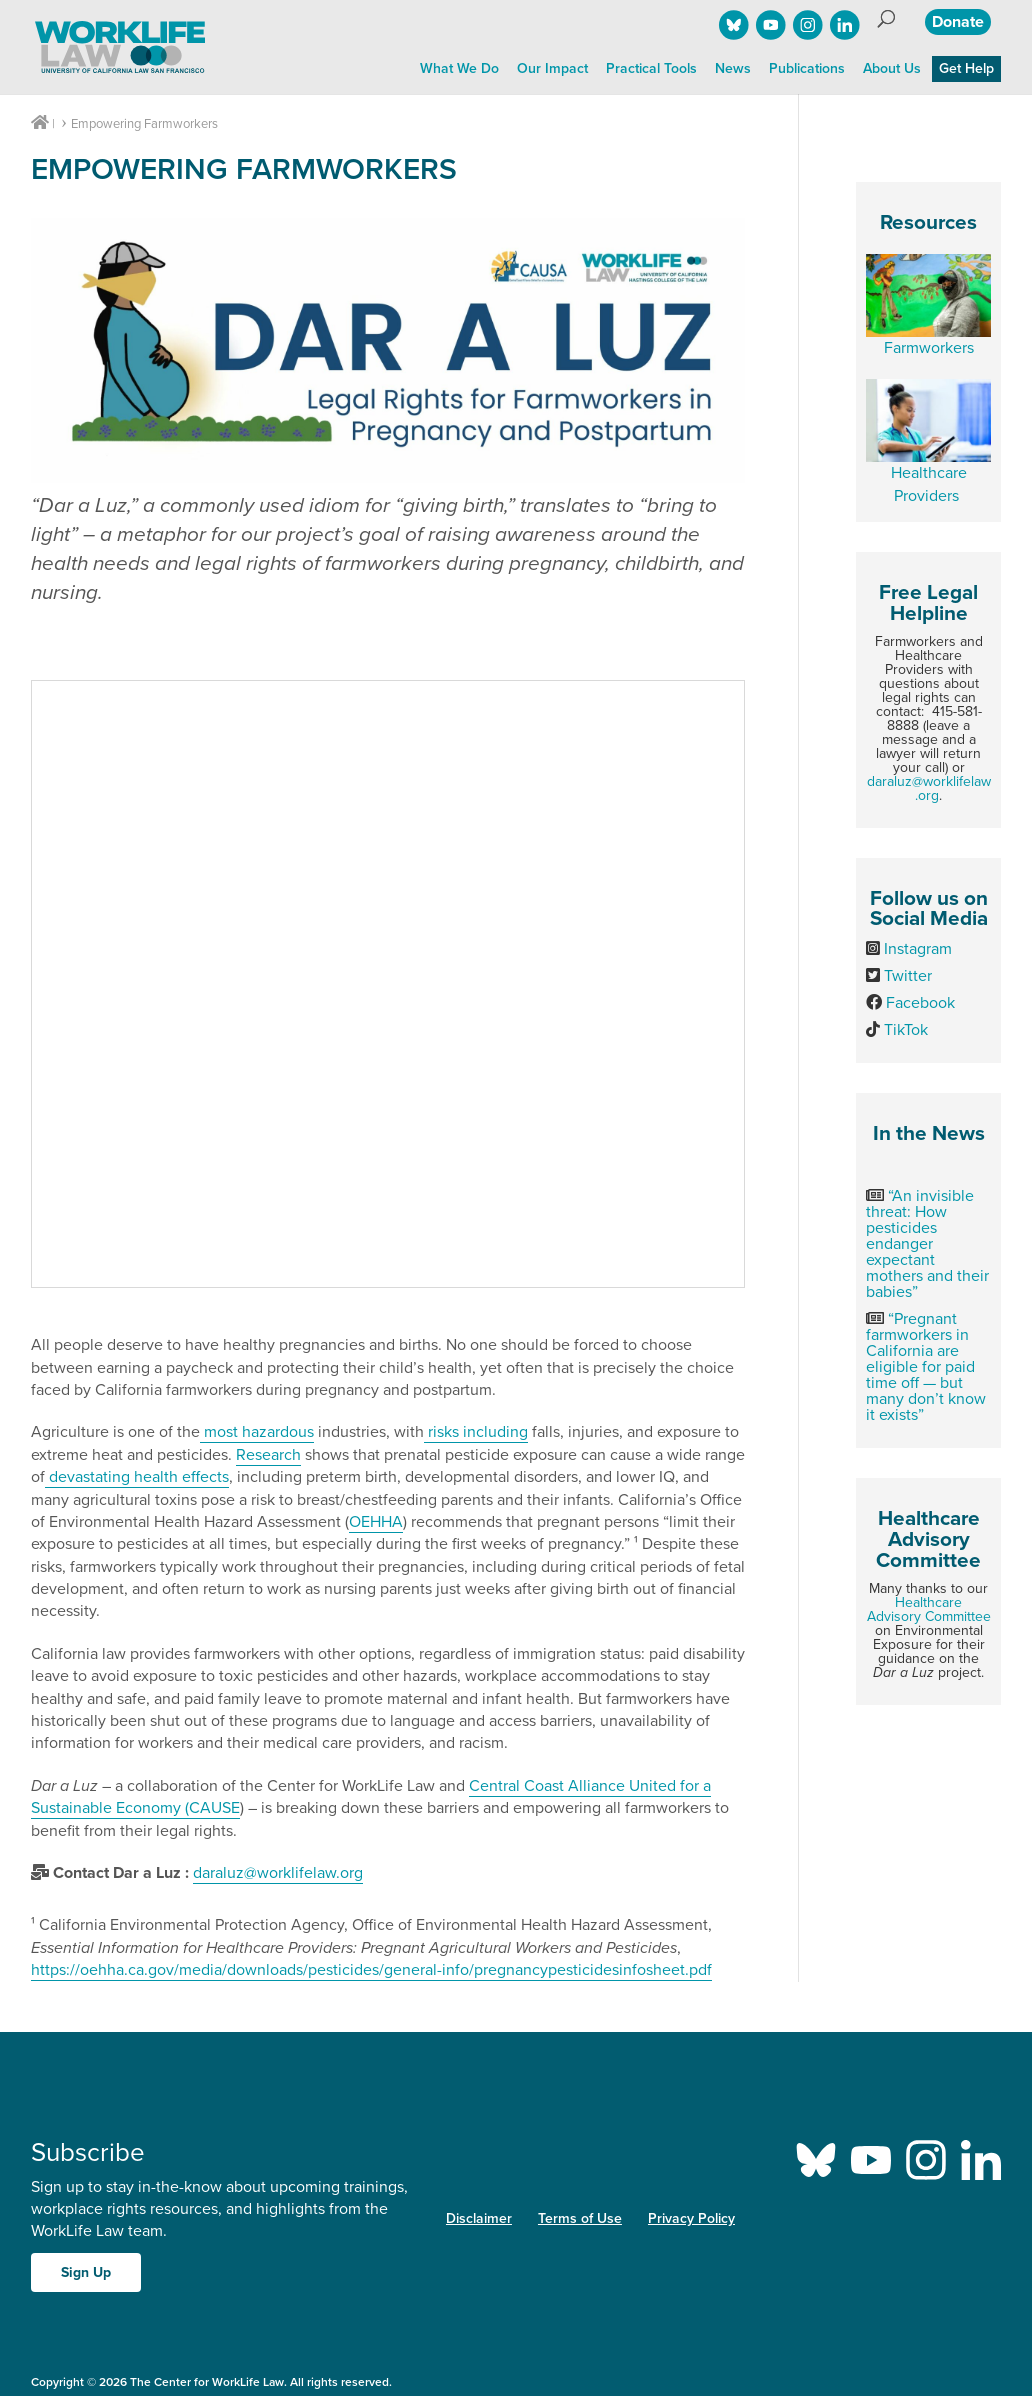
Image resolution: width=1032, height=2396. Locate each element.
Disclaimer (479, 2218)
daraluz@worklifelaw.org (929, 788)
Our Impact (552, 68)
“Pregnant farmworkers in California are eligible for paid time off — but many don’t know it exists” (926, 1367)
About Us (892, 68)
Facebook (920, 1003)
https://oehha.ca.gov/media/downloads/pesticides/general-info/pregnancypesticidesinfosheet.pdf (371, 1970)
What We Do (459, 68)
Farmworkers (929, 348)
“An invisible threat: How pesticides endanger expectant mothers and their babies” (927, 1244)
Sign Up (86, 2272)
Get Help (966, 68)
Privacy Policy (691, 2218)
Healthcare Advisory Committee (929, 1609)
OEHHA (376, 1522)
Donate (958, 22)
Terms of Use (580, 2218)
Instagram (918, 949)
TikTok (906, 1030)
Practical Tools (651, 68)
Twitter (908, 976)
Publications (807, 68)
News (733, 68)
